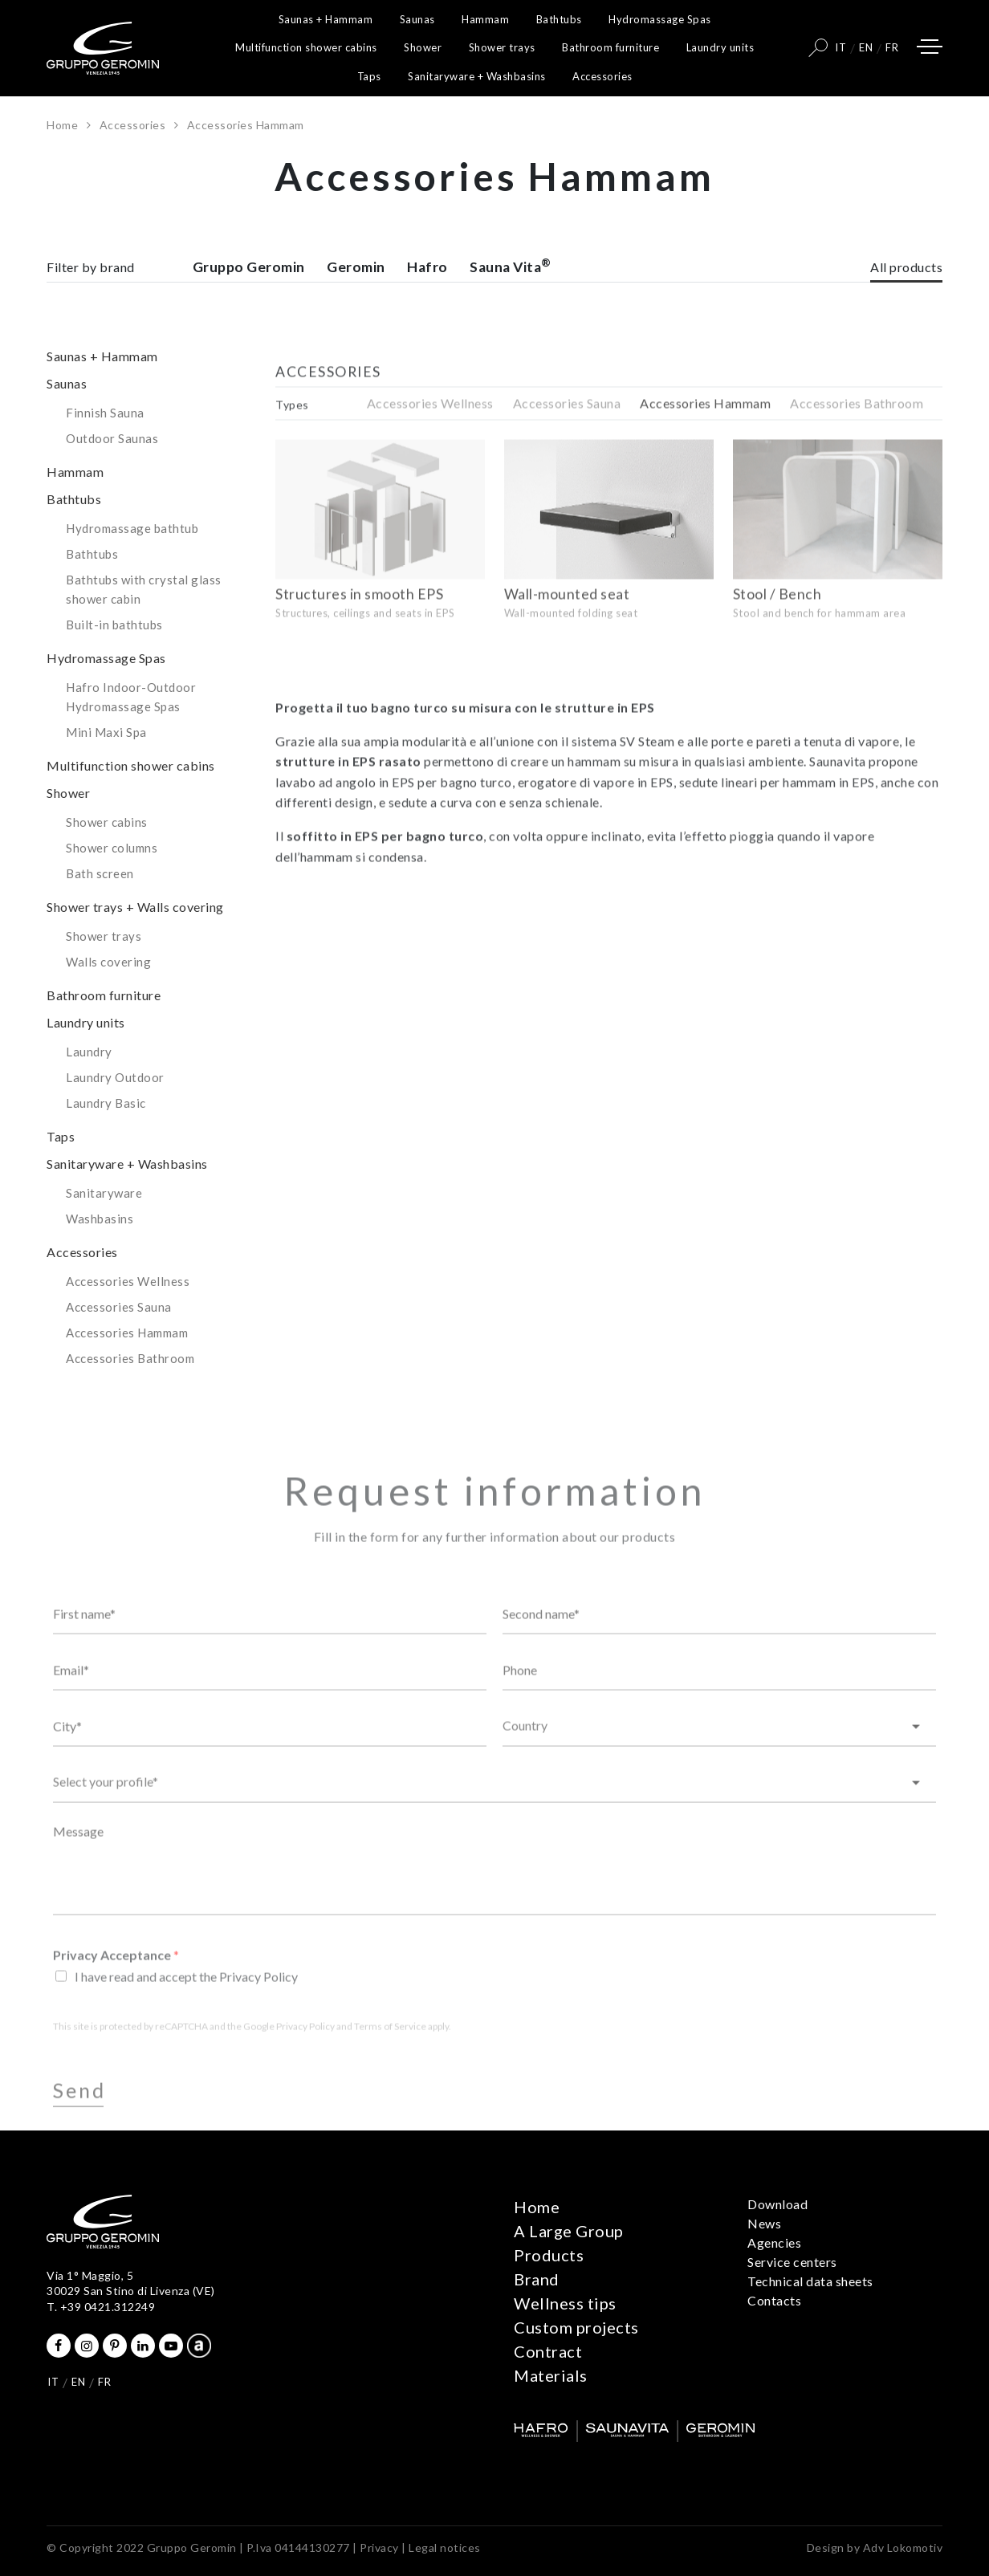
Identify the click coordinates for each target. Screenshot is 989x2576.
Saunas (417, 19)
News (764, 2223)
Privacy (379, 2547)
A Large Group (569, 2230)
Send (79, 2132)
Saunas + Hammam (326, 19)
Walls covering (108, 998)
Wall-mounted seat (567, 643)
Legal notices (445, 2547)
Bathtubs (559, 19)
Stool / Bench (777, 643)
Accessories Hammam (127, 1368)
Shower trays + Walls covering (135, 942)
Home (62, 125)
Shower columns (111, 884)
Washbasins (99, 1254)
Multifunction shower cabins (306, 47)
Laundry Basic (106, 1139)
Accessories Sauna (119, 1343)
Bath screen (100, 909)
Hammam (485, 19)
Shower (423, 47)
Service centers (792, 2261)
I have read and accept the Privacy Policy (186, 2018)
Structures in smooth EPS (359, 643)
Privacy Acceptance (116, 1996)
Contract (548, 2351)
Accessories (602, 76)
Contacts (774, 2300)
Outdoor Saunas (112, 474)
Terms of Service (390, 2068)
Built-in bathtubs (114, 660)
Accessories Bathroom (130, 1394)
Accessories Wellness (127, 1317)
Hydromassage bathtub (132, 564)
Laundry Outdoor (115, 1113)
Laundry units (720, 47)
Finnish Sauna (105, 449)
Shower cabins (107, 858)
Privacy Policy (305, 2068)
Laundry (89, 1087)
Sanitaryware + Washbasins (477, 76)
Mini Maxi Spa (106, 768)
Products (549, 2255)
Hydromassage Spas (659, 19)
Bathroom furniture (610, 47)
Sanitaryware (104, 1229)
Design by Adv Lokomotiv (875, 2547)
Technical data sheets (810, 2281)
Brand (537, 2279)
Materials (551, 2375)
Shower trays (502, 47)
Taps (369, 76)
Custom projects (576, 2327)
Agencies (774, 2242)
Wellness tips (565, 2303)
